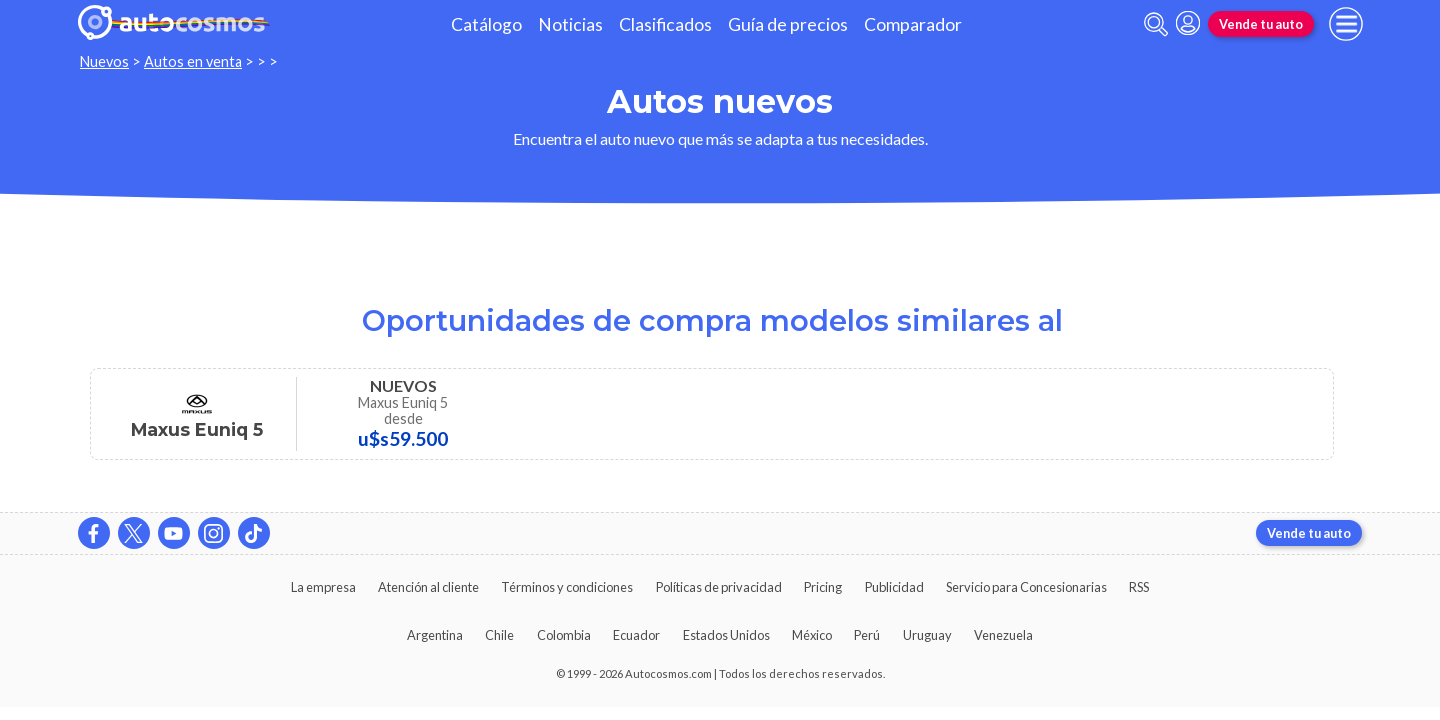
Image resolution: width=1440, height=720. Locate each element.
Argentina (435, 635)
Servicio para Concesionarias (1026, 587)
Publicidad (894, 587)
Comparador (913, 24)
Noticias (570, 24)
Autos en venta (193, 61)
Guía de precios (788, 24)
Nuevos (104, 61)
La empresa (323, 587)
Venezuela (1003, 635)
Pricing (823, 587)
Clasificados (665, 24)
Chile (499, 635)
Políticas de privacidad (719, 587)
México (812, 635)
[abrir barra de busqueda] (1156, 24)
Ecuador (636, 635)
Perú (867, 635)
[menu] (1346, 24)
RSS (1139, 587)
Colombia (564, 635)
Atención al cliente (428, 587)
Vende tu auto (1261, 24)
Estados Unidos (726, 635)
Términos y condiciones (567, 587)
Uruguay (927, 635)
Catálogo (486, 24)
